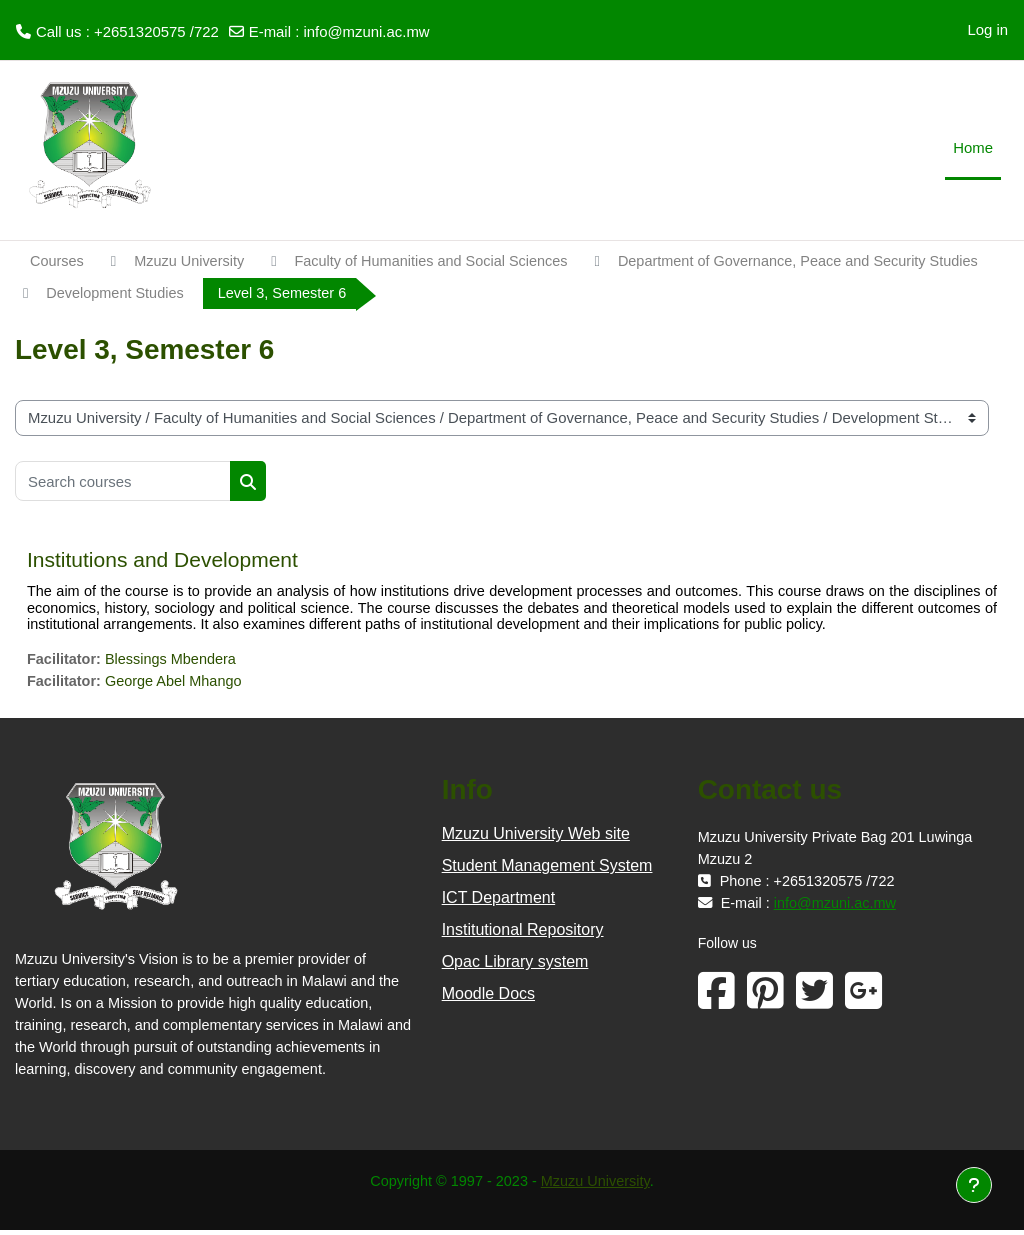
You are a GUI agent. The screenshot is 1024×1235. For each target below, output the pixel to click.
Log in (987, 29)
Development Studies (539, 293)
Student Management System (547, 870)
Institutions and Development (162, 561)
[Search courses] (123, 483)
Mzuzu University (192, 261)
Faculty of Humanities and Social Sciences (441, 261)
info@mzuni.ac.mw (366, 31)
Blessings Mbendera (174, 662)
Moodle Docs (488, 998)
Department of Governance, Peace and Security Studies (231, 293)
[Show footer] (974, 1185)
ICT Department (499, 902)
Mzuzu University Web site (536, 838)
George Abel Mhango (177, 684)
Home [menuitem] (973, 147)
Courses (58, 261)
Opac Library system (515, 966)
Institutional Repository (523, 934)
